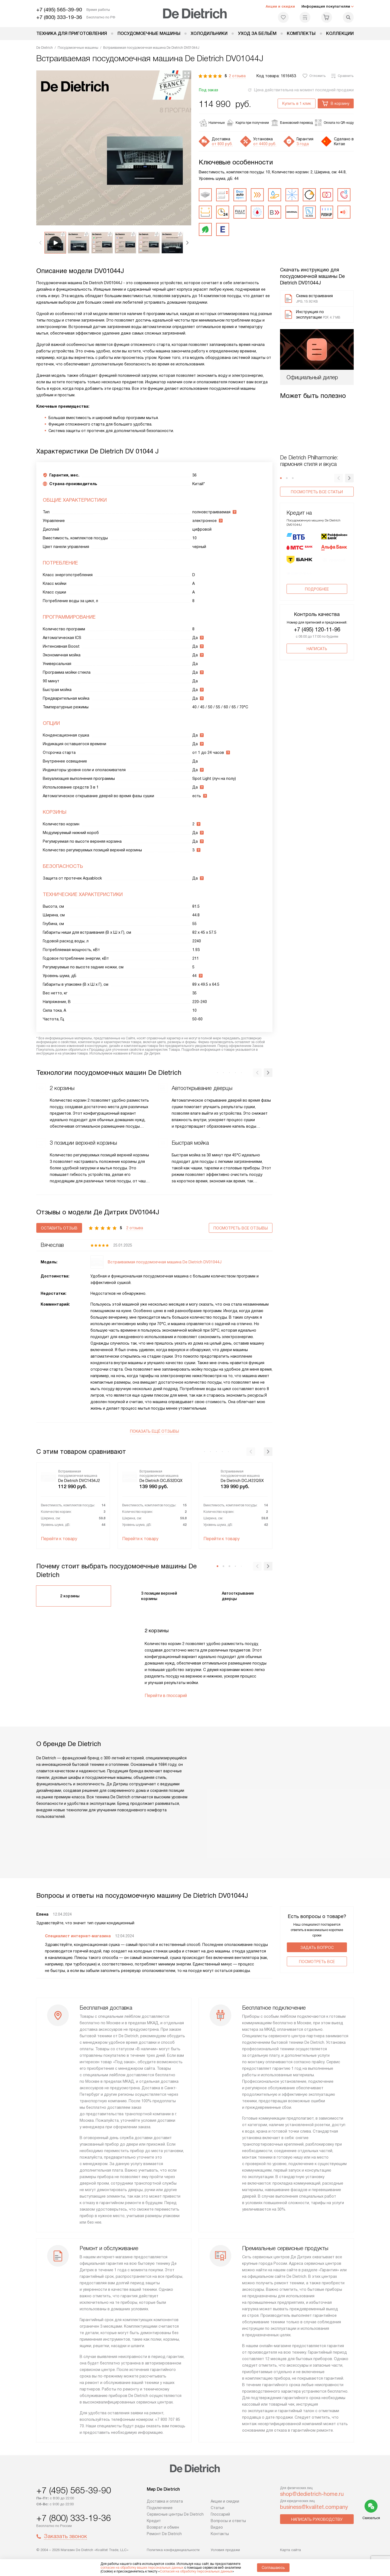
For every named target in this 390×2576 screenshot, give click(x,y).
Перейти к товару (59, 1538)
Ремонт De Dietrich (164, 2534)
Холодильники (209, 33)
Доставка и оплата (165, 2501)
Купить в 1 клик (296, 103)
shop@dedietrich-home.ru (312, 2494)
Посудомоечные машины (149, 33)
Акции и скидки (280, 6)
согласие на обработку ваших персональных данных (141, 2567)
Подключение (160, 2508)
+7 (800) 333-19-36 (59, 17)
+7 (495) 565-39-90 (59, 9)
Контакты (220, 2534)
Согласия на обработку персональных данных (196, 2571)
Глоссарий (220, 2514)
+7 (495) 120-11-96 (317, 634)
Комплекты (301, 33)
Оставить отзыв (59, 1228)
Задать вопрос (317, 1947)
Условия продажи (225, 2550)
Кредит (154, 2521)
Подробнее (317, 593)
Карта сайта (290, 2550)
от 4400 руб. (264, 144)
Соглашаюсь (273, 2567)
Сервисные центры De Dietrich (175, 2514)
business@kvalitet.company (314, 2507)
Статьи (217, 2508)
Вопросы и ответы (228, 2521)
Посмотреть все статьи (317, 492)
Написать (317, 653)
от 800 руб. (222, 144)
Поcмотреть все (317, 1961)
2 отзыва (237, 76)
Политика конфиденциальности (173, 2550)
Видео (217, 2527)
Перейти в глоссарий (166, 1695)
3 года (303, 144)
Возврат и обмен (163, 2527)
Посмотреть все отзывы (240, 1228)
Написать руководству (317, 2519)
